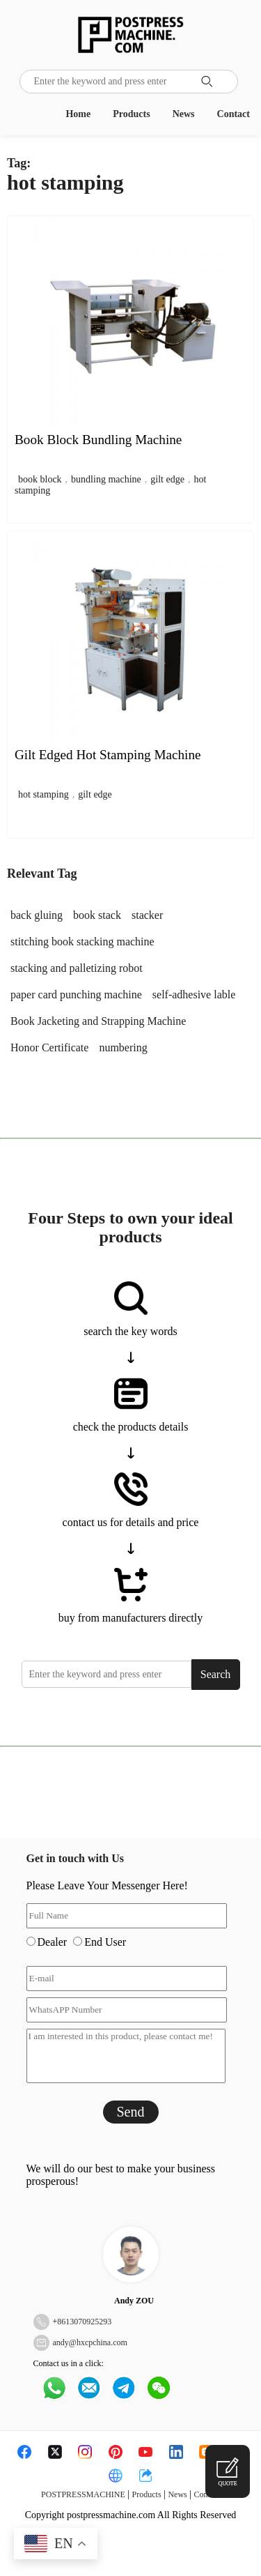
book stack (97, 915)
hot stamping (43, 794)
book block (40, 479)
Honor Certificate (49, 1047)
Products (131, 114)
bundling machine (106, 479)
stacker (147, 915)
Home (77, 114)
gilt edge (167, 479)
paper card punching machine (76, 994)
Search (215, 1674)
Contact (233, 114)
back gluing (36, 915)
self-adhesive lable (194, 994)
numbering (123, 1047)
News (184, 114)
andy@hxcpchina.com (90, 2342)
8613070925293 (84, 2321)
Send (131, 2111)
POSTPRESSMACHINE (83, 2494)
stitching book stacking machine (82, 941)
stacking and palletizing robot (76, 968)
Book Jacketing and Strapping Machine (98, 1021)
